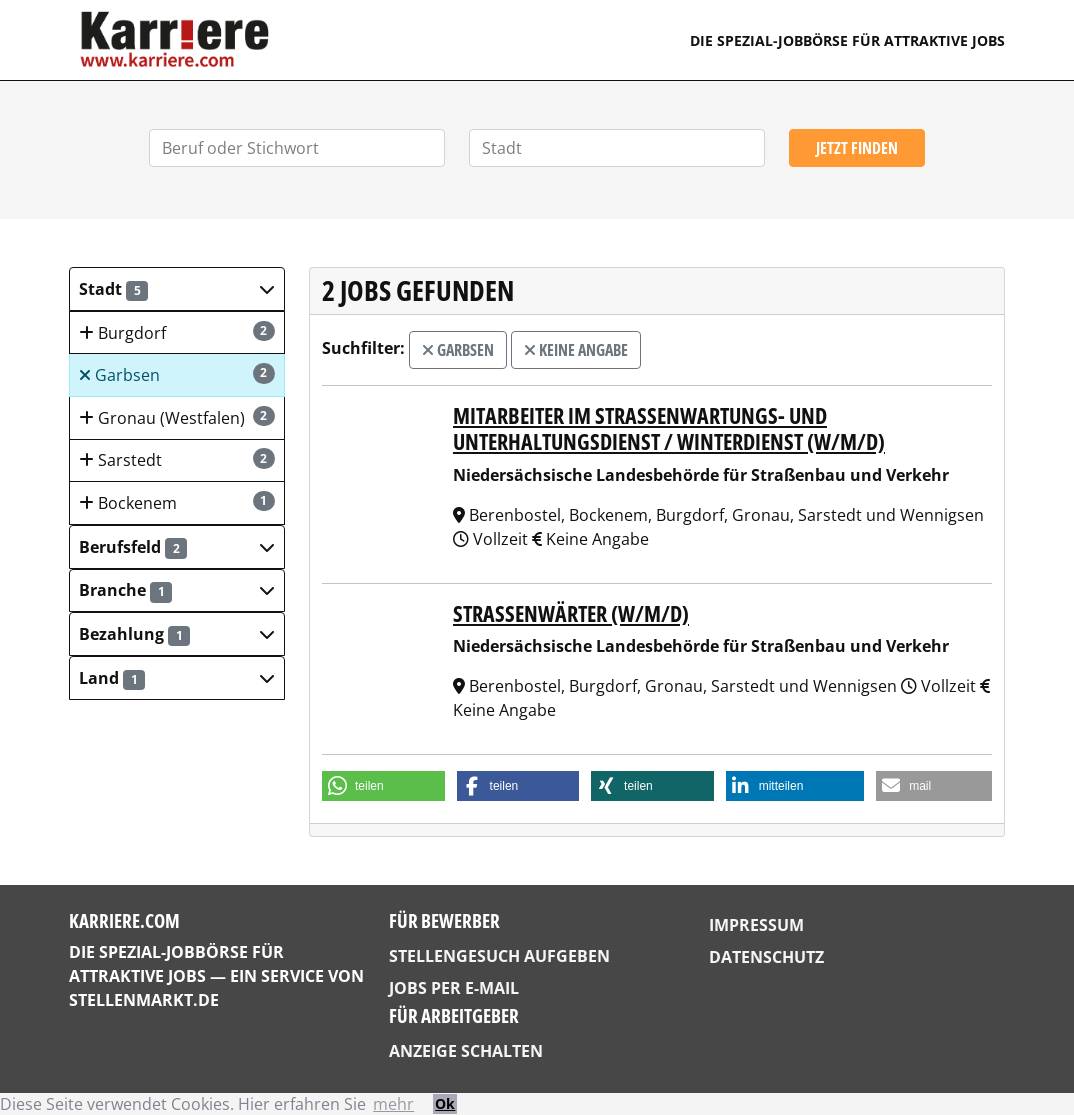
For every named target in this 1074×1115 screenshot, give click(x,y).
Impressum (756, 925)
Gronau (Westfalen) (177, 417)
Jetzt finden (857, 148)
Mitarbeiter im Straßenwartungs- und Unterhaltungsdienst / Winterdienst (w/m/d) (669, 428)
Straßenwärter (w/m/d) (571, 613)
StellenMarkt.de (144, 1000)
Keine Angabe (576, 350)
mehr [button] (393, 1104)
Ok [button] (445, 1103)
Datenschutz (766, 957)
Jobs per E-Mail (454, 988)
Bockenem (177, 502)
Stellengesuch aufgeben (499, 956)
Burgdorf (177, 332)
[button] (177, 289)
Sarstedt (177, 459)
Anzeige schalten (466, 1051)
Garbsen (177, 374)
